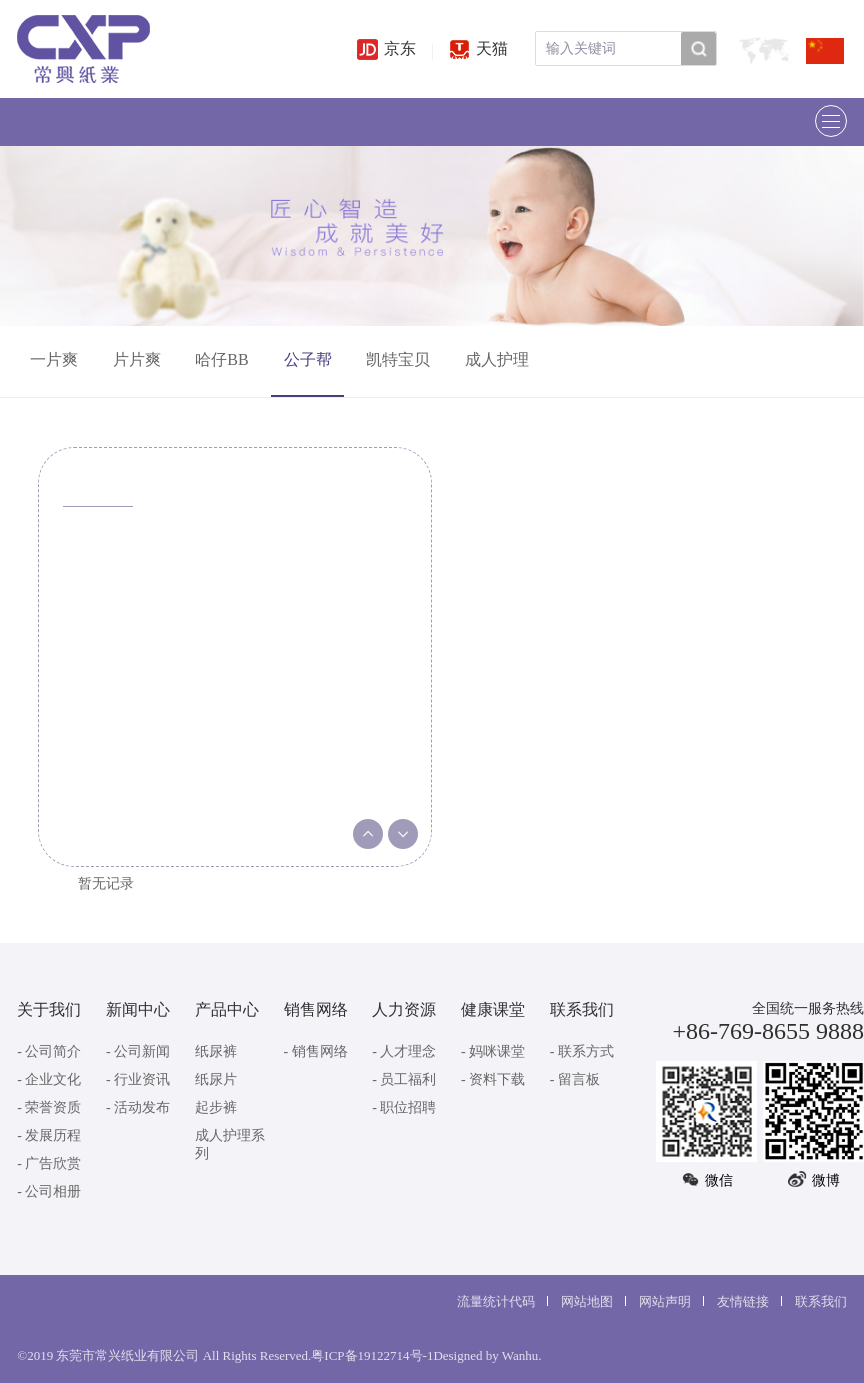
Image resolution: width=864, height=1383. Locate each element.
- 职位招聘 (404, 1107)
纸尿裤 (216, 1051)
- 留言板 (575, 1079)
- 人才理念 (404, 1051)
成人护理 (497, 359)
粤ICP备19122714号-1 (372, 1355)
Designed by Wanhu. (487, 1355)
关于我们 (49, 1009)
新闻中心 (138, 1009)
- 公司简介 (49, 1051)
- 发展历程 (49, 1135)
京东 (386, 48)
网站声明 (665, 1301)
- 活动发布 (138, 1107)
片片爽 (137, 359)
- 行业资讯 (138, 1079)
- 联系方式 (582, 1051)
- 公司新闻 (138, 1051)
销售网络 (316, 1009)
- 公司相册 (49, 1191)
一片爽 (54, 359)
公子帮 (308, 359)
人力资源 (404, 1009)
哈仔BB (221, 359)
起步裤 (216, 1107)
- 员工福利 (404, 1079)
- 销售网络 (316, 1051)
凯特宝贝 (398, 359)
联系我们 (582, 1009)
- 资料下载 (493, 1079)
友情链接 (743, 1301)
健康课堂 (493, 1009)
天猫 (478, 48)
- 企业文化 (49, 1079)
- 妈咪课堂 (493, 1051)
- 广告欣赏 (49, 1163)
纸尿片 (216, 1079)
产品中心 (227, 1009)
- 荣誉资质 (49, 1107)
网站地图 (587, 1301)
